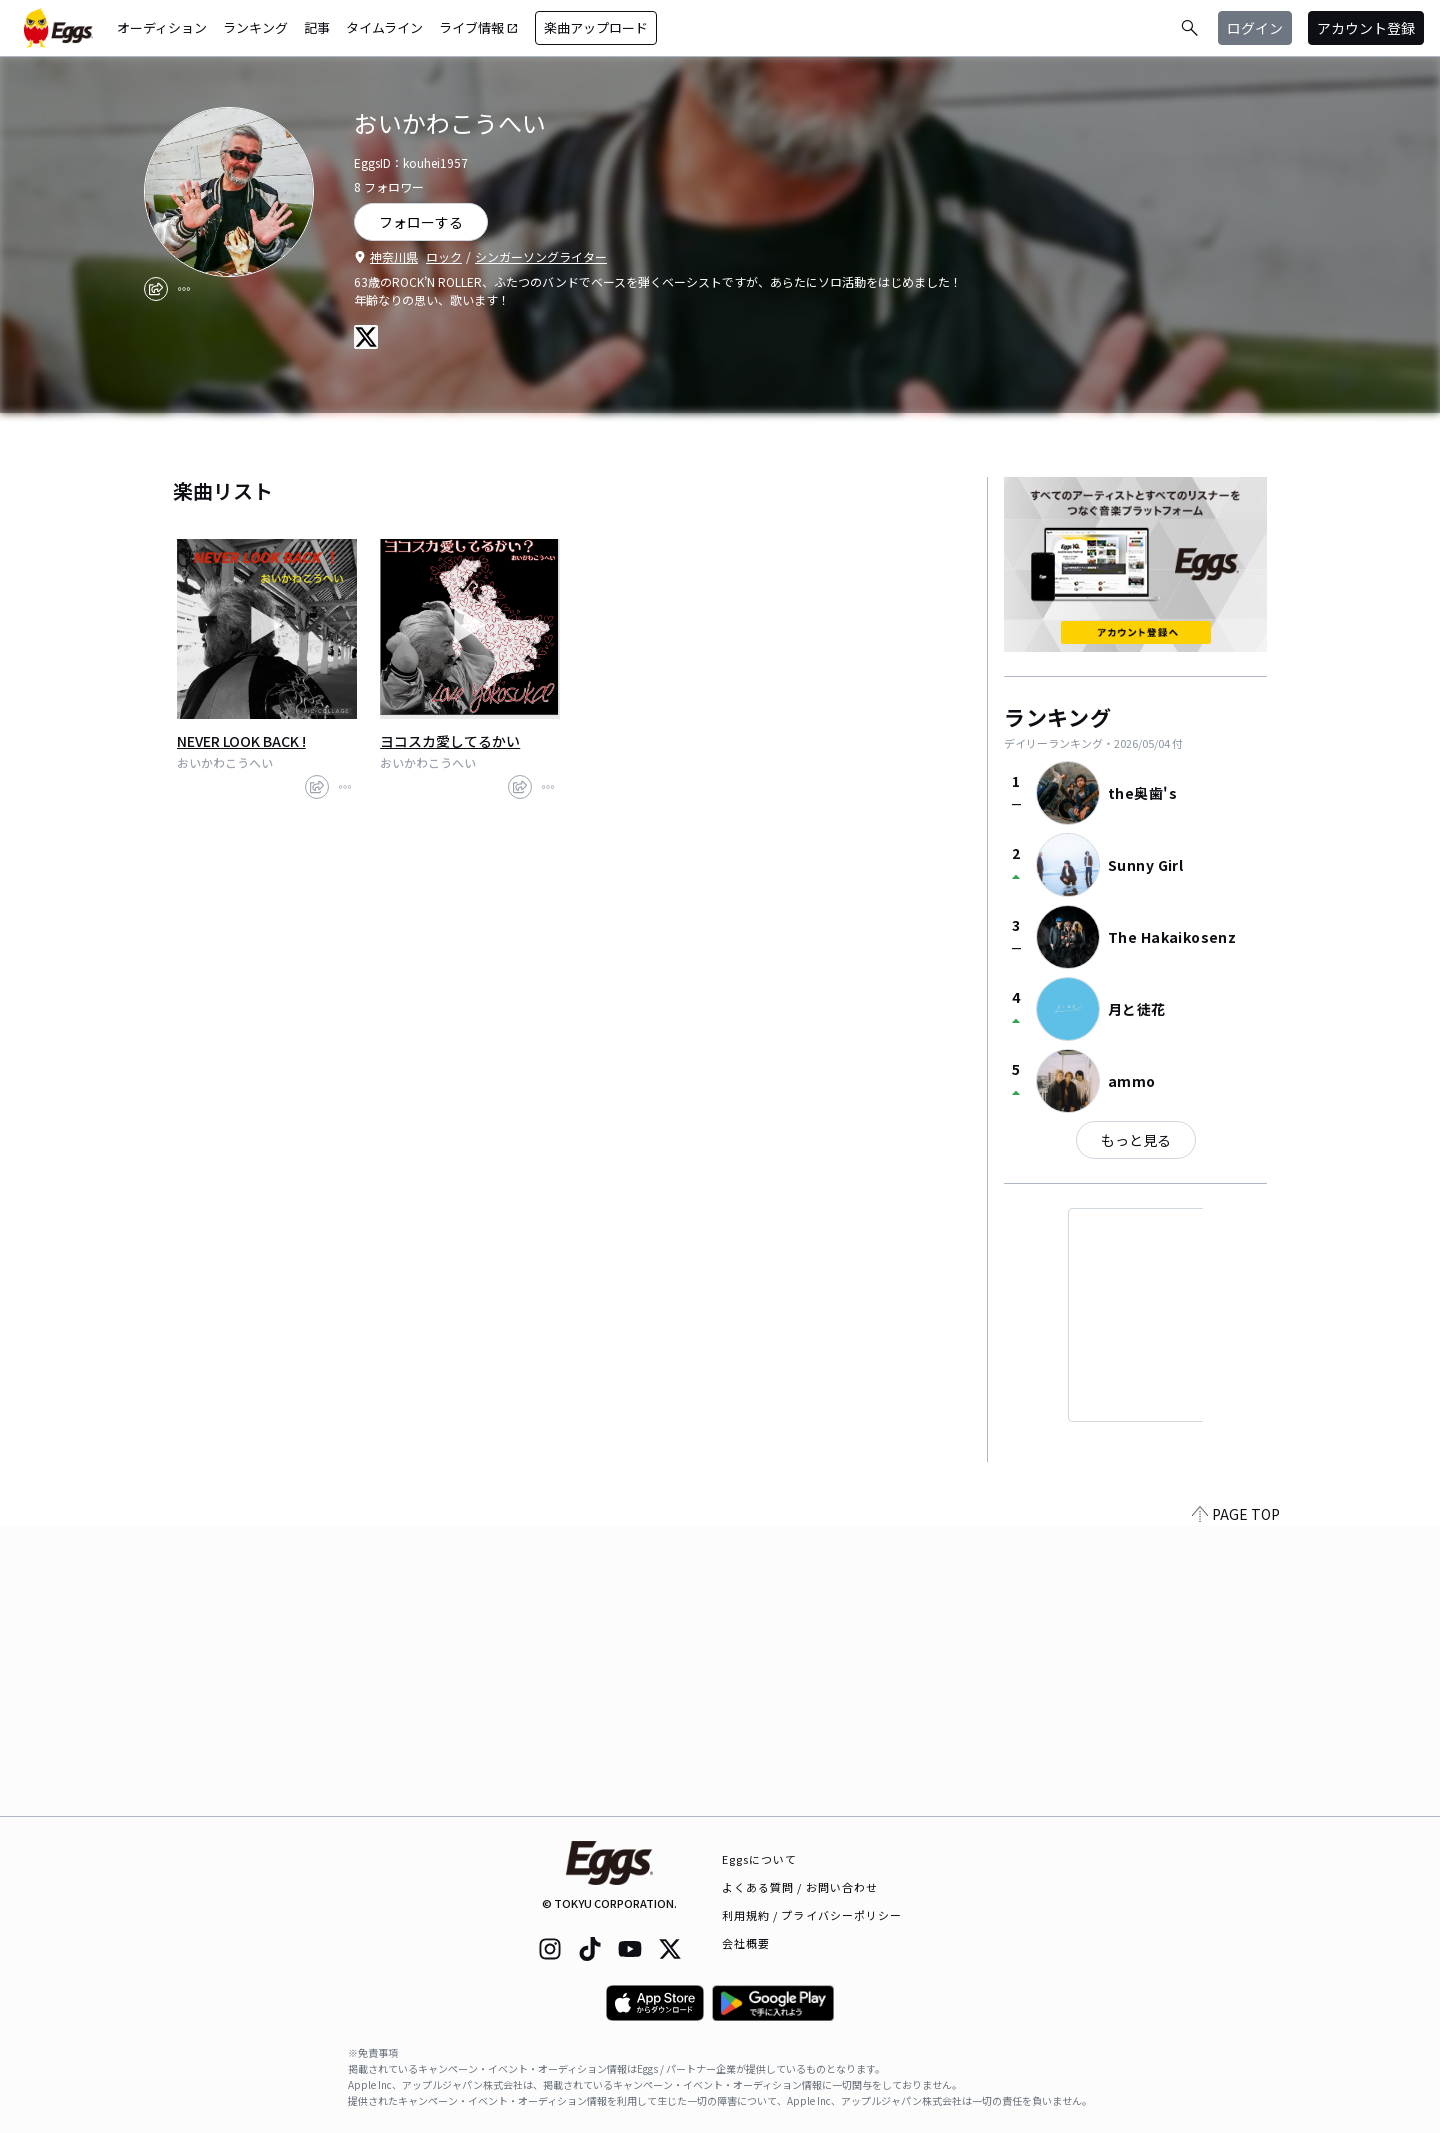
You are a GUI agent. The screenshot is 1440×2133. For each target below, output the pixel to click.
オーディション (162, 27)
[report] (184, 289)
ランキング (255, 27)
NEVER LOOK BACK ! (241, 741)
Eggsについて (760, 1859)
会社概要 (746, 1943)
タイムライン (384, 27)
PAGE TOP (1236, 1804)
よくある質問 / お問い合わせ (800, 1887)
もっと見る (1136, 1140)
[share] (156, 289)
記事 (317, 27)
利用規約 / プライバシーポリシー (812, 1915)
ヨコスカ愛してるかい (450, 741)
